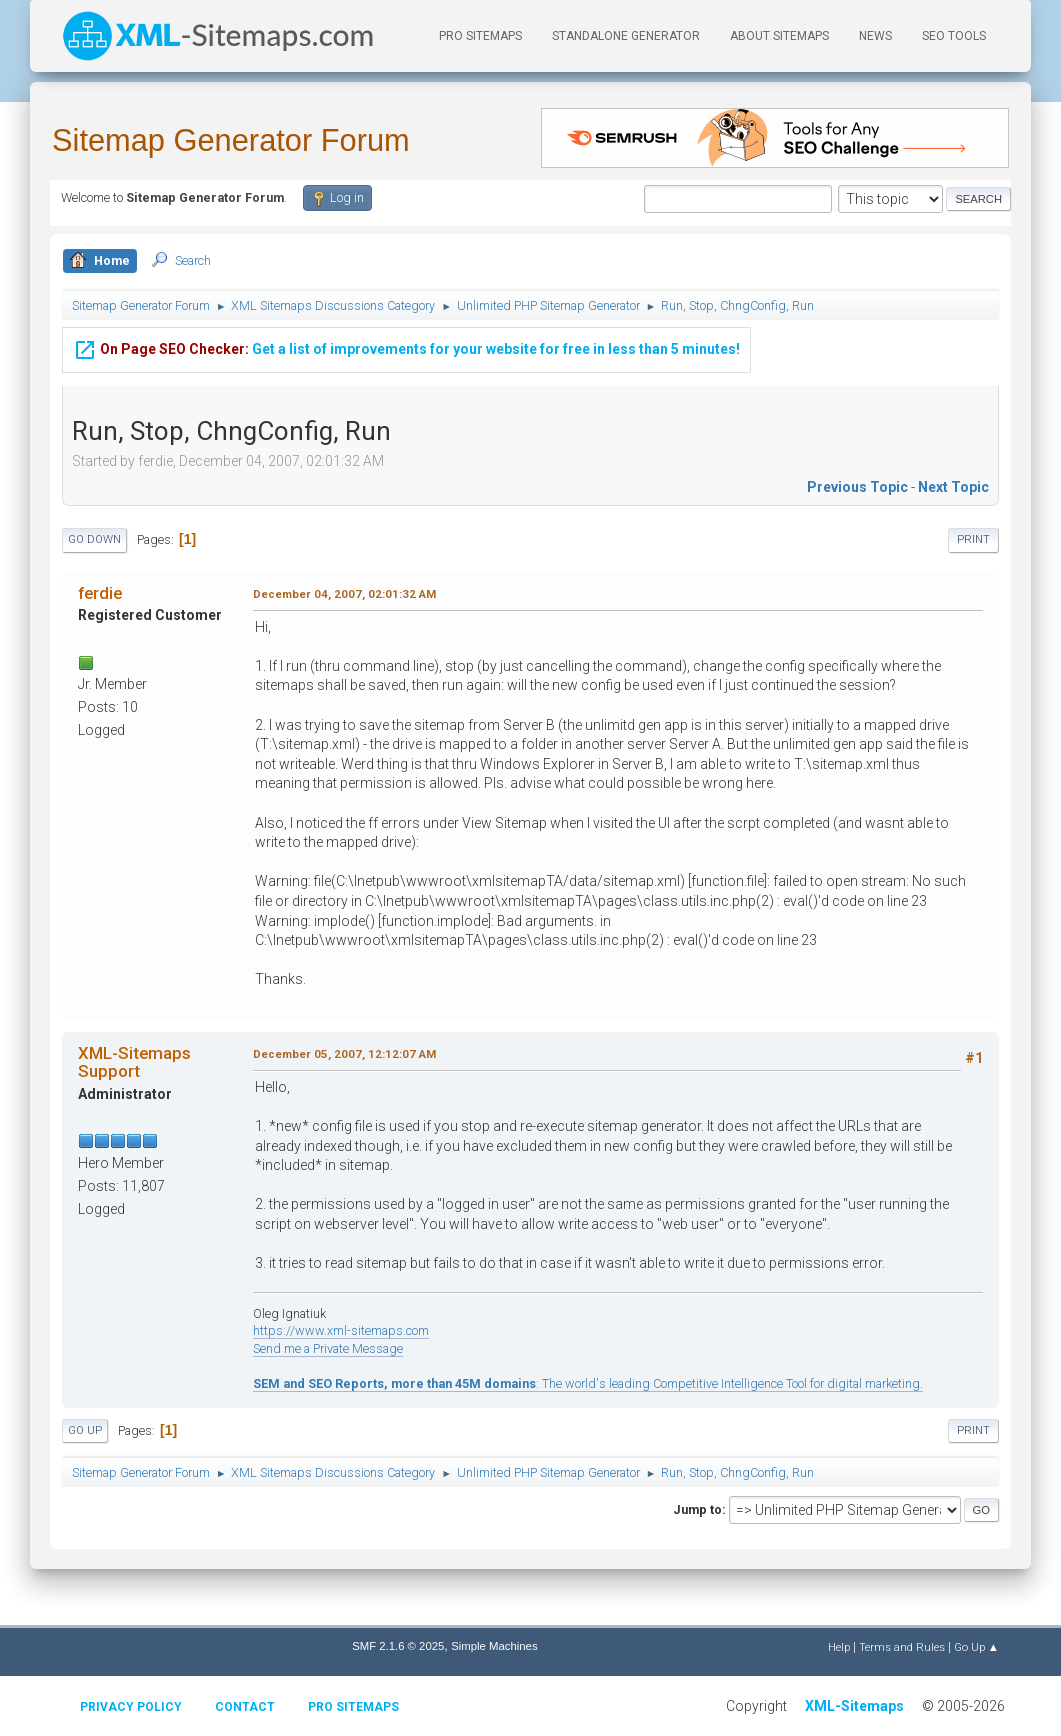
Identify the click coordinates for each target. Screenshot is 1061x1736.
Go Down (94, 539)
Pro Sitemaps (353, 1707)
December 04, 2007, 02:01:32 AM (344, 594)
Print (973, 539)
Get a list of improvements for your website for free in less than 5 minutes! (406, 348)
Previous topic (857, 487)
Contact (245, 1707)
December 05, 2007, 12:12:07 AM (344, 1054)
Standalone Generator (626, 36)
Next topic (953, 487)
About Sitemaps (779, 36)
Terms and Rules (902, 1647)
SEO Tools (954, 36)
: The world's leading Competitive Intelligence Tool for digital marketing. (588, 1383)
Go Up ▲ (976, 1647)
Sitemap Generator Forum (231, 140)
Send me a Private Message (328, 1348)
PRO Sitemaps (480, 36)
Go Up (85, 1430)
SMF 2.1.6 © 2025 (398, 1646)
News (875, 36)
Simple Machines (494, 1646)
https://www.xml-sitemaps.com (341, 1330)
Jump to (697, 1509)
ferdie (100, 593)
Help (839, 1647)
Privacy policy (131, 1707)
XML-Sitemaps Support (134, 1062)
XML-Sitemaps (854, 1706)
